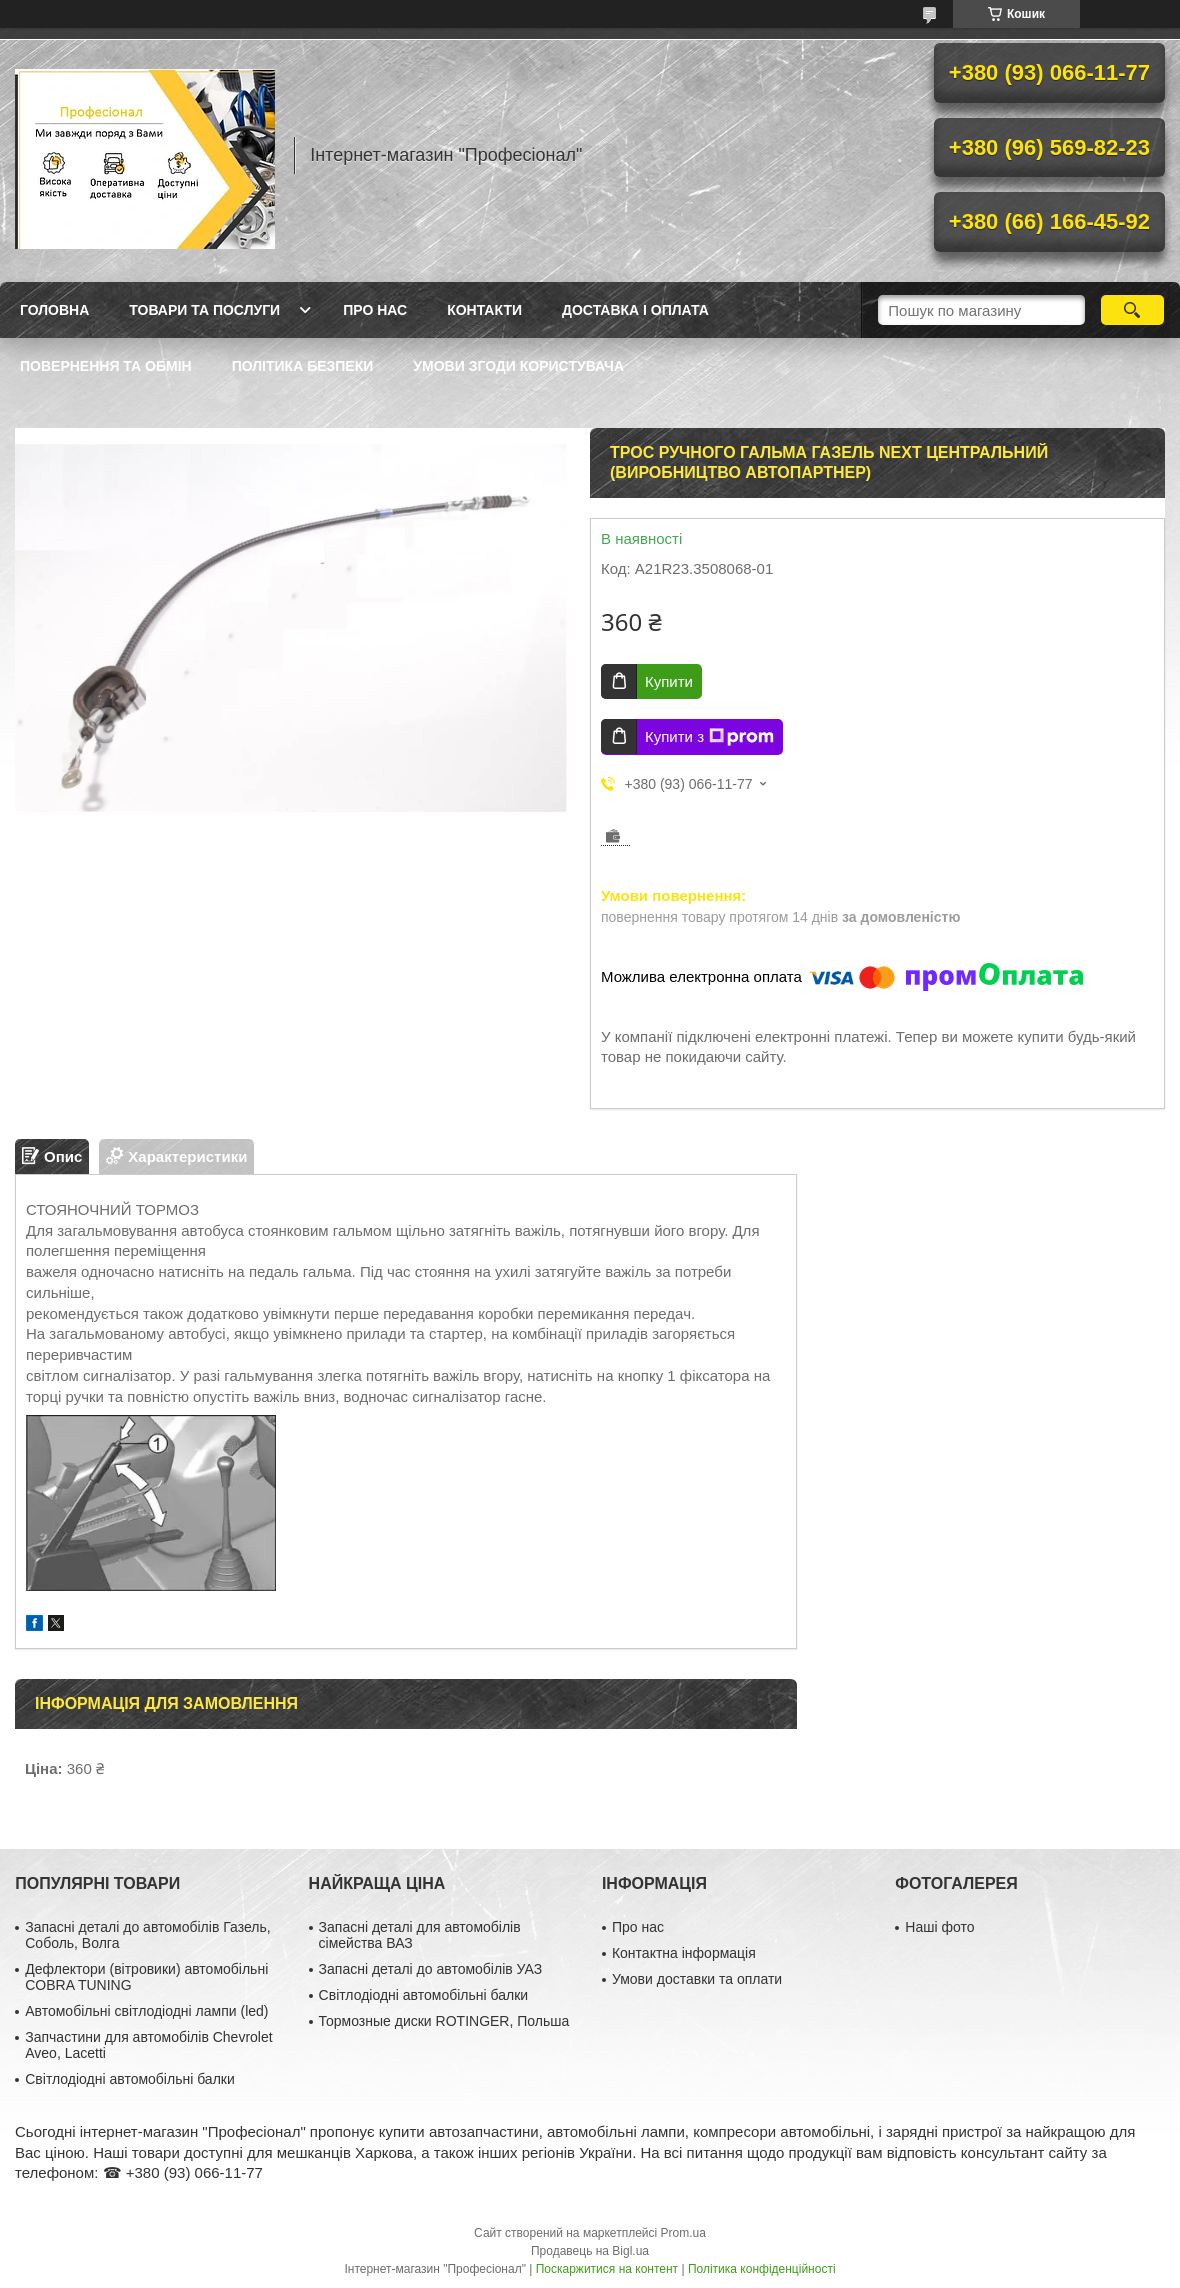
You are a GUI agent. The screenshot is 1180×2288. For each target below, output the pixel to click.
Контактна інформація (684, 1953)
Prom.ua (683, 2233)
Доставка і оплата (635, 310)
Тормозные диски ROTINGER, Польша (444, 2021)
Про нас (375, 310)
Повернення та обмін (106, 366)
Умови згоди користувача (518, 366)
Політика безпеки (303, 366)
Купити (669, 681)
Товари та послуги (204, 310)
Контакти (484, 310)
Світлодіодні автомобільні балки (130, 2079)
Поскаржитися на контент (607, 2269)
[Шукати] (1133, 310)
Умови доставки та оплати (697, 1979)
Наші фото (939, 1927)
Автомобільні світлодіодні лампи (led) (146, 2011)
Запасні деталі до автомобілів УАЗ (431, 1969)
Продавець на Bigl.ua (590, 2251)
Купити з (709, 737)
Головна (54, 310)
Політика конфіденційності (762, 2269)
